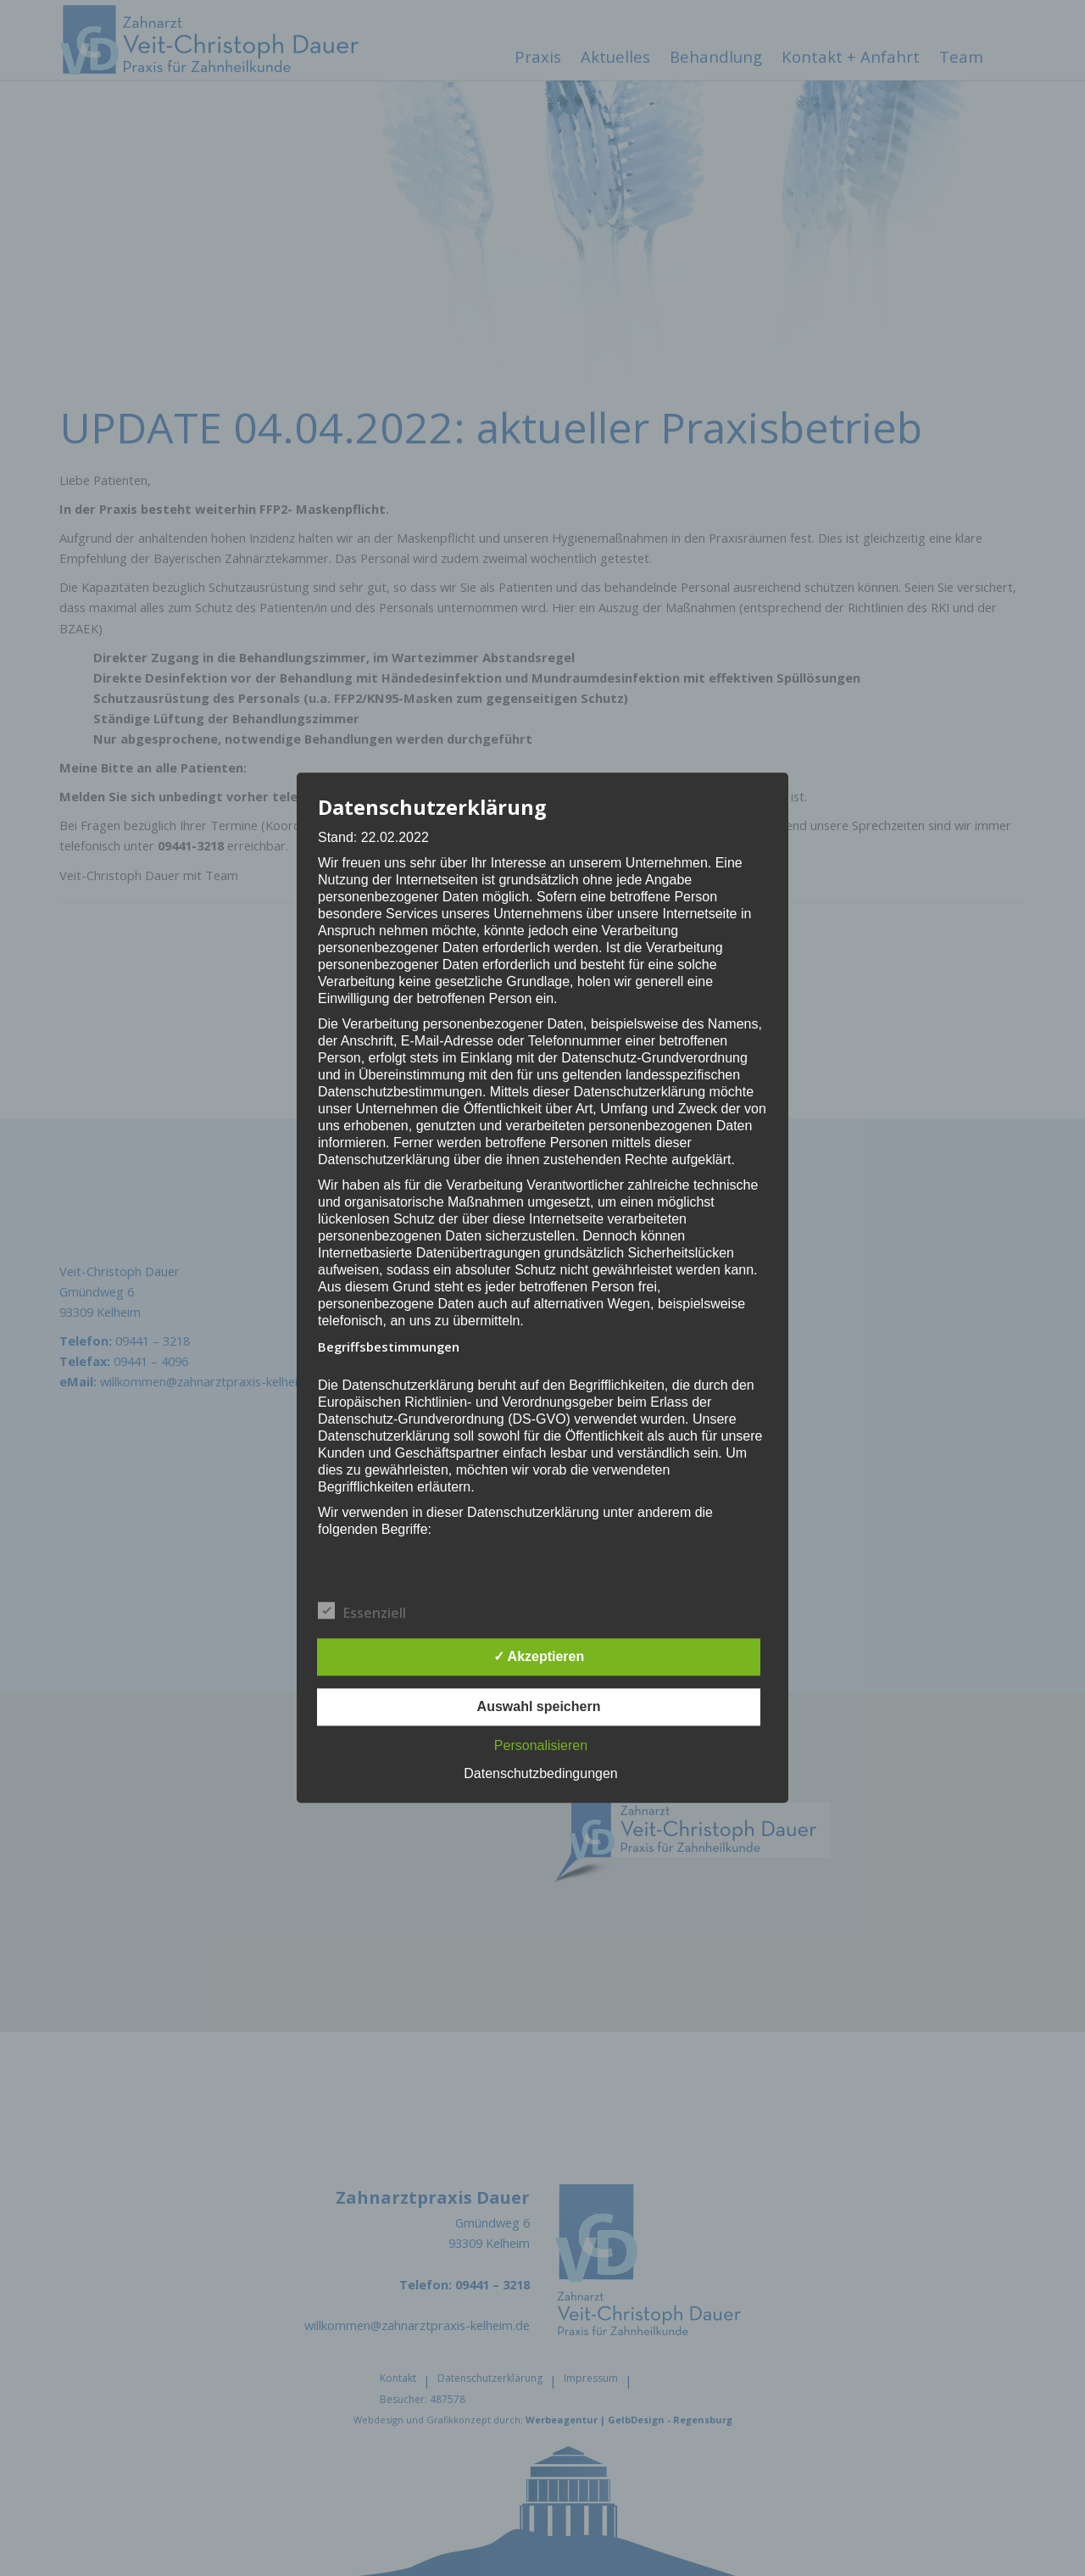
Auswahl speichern (539, 1707)
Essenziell (362, 1613)
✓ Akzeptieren (539, 1657)
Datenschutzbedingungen (540, 1774)
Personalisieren (540, 1746)
